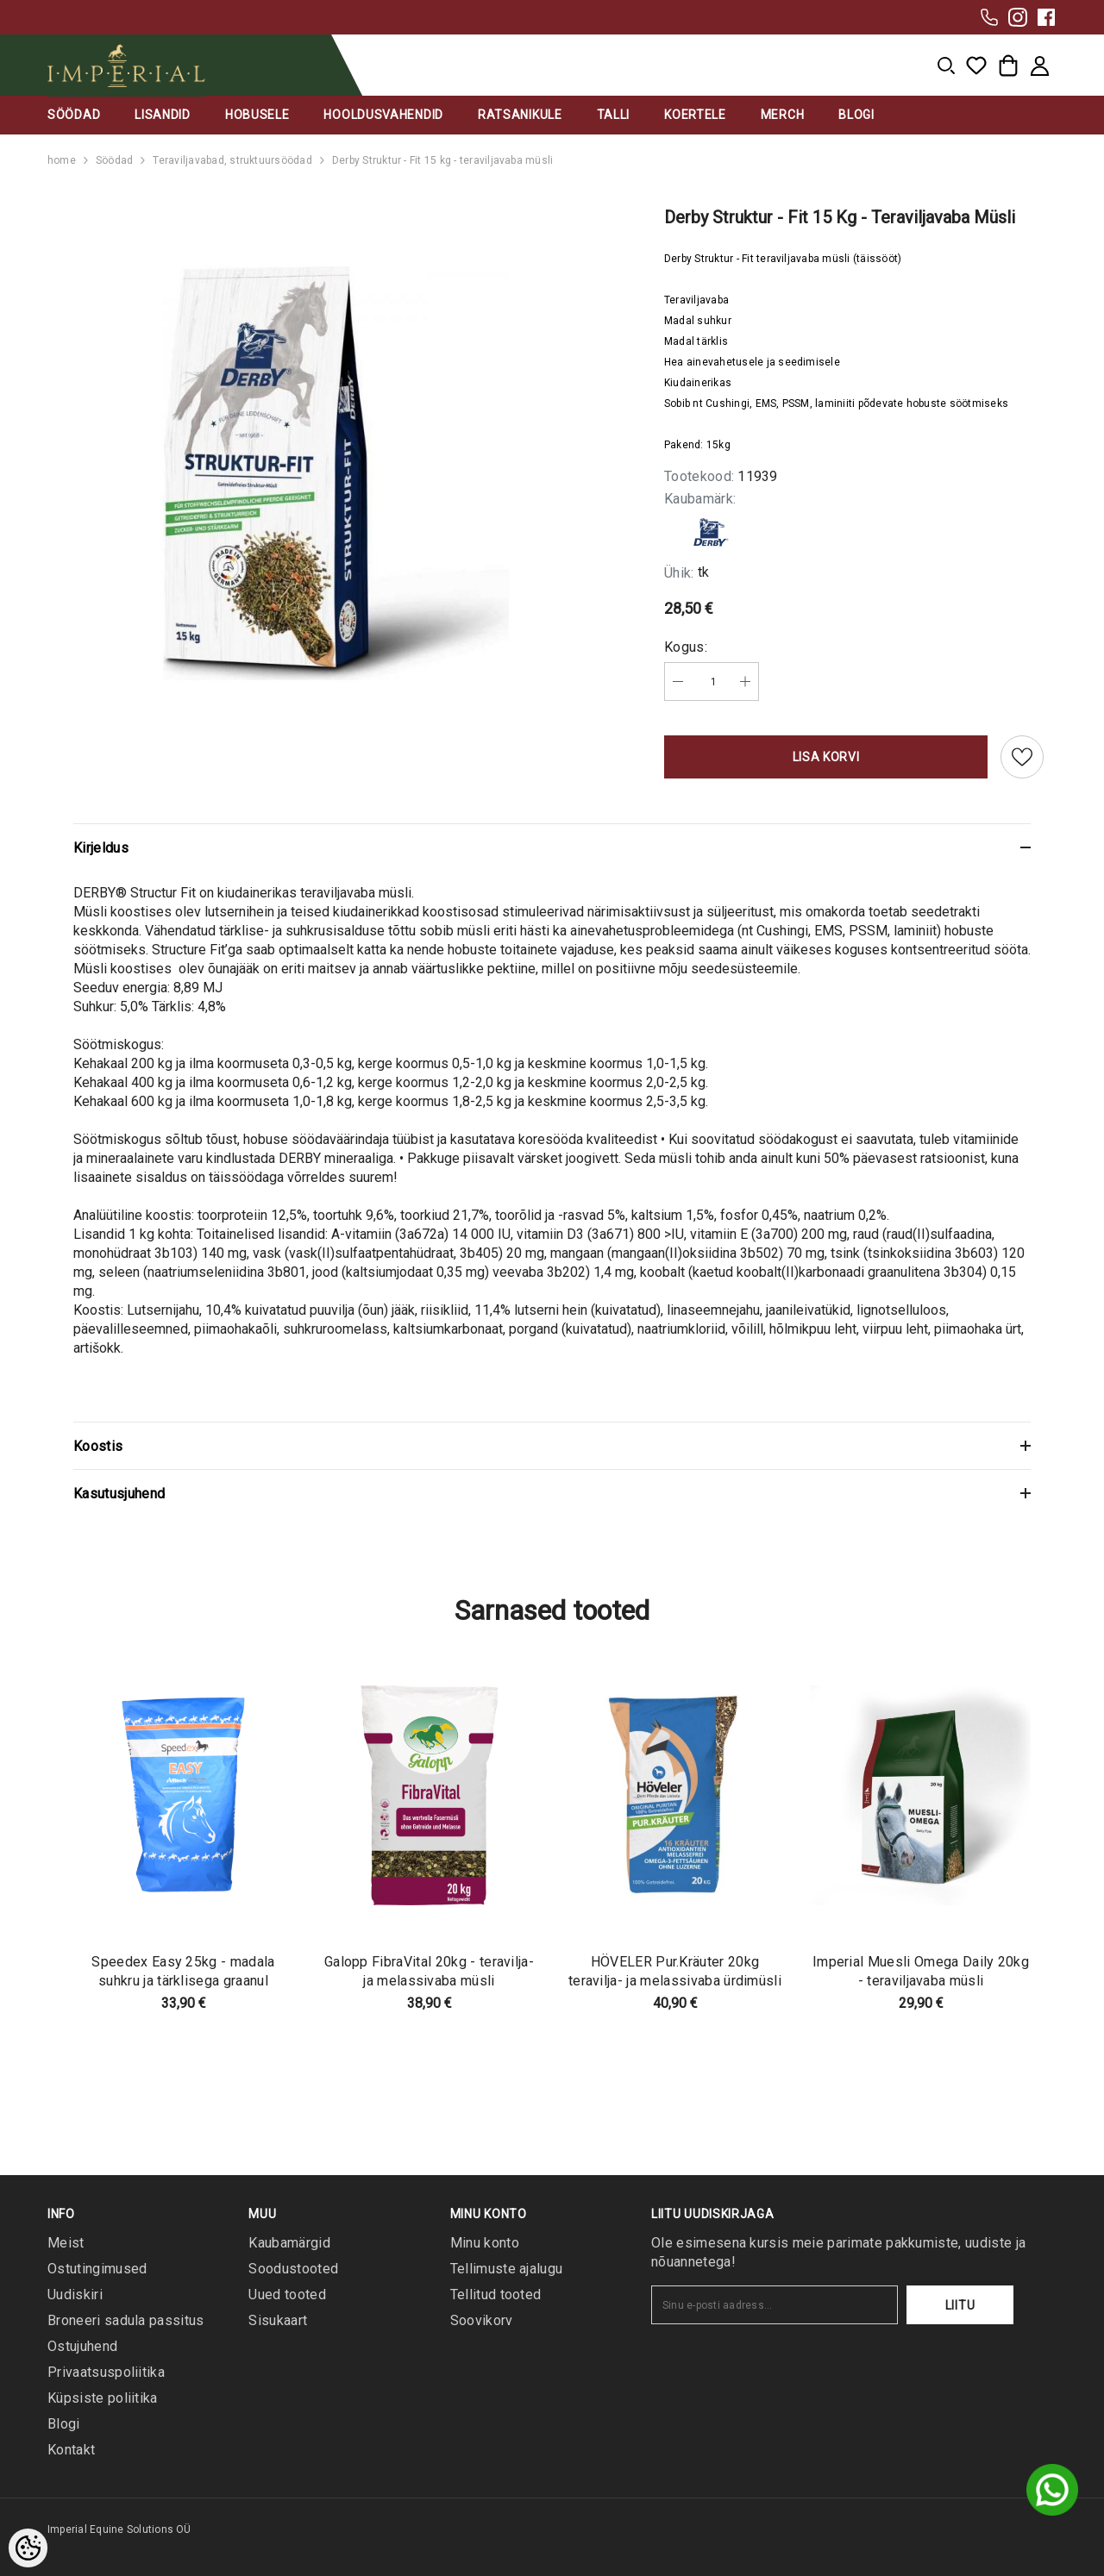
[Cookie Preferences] (28, 2548)
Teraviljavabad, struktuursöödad (232, 160)
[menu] (946, 65)
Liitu (960, 2305)
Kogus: (685, 647)
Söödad (114, 160)
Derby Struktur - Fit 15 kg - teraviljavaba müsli (443, 160)
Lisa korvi (826, 757)
